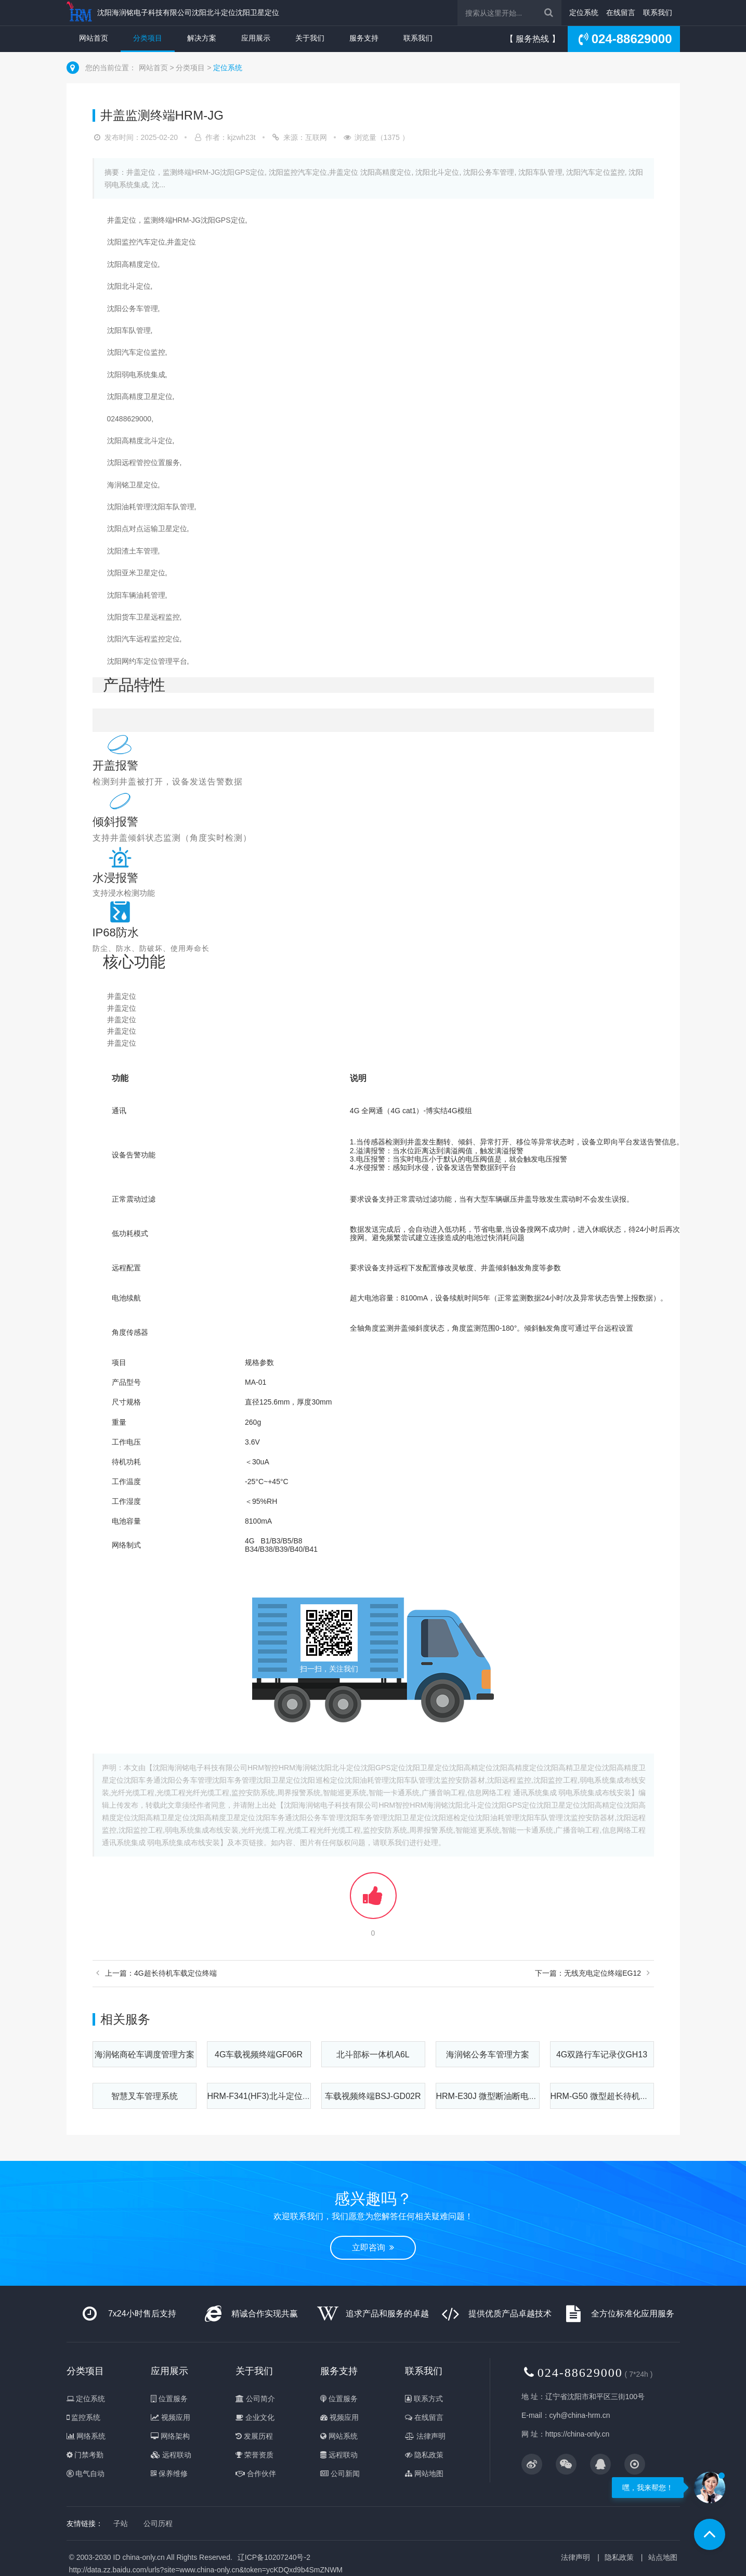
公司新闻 (340, 2473)
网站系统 (339, 2436)
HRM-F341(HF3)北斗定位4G (260, 2096)
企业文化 (254, 2417)
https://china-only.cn (577, 2434)
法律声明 (425, 2436)
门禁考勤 (85, 2455)
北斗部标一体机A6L (372, 2054)
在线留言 (620, 12)
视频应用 (170, 2417)
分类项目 (147, 38)
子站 (120, 2523)
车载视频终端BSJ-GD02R (373, 2096)
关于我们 (309, 38)
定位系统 (583, 12)
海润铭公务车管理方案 (487, 2054)
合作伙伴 (255, 2473)
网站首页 (93, 38)
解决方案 (201, 38)
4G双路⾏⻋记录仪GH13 (601, 2054)
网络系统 (86, 2436)
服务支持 (363, 38)
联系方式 (424, 2398)
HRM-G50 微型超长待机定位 (604, 2096)
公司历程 (158, 2523)
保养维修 (169, 2473)
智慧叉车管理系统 (144, 2096)
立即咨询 (373, 2247)
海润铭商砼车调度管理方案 (144, 2054)
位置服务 (169, 2398)
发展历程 (254, 2436)
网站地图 (424, 2473)
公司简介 (255, 2398)
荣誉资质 (254, 2455)
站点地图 (662, 2557)
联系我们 (657, 12)
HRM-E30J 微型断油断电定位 (491, 2096)
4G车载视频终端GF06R (259, 2054)
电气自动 (86, 2473)
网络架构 (170, 2436)
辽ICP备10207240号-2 (274, 2557)
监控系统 (84, 2417)
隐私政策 (424, 2455)
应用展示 (255, 38)
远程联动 (171, 2455)
